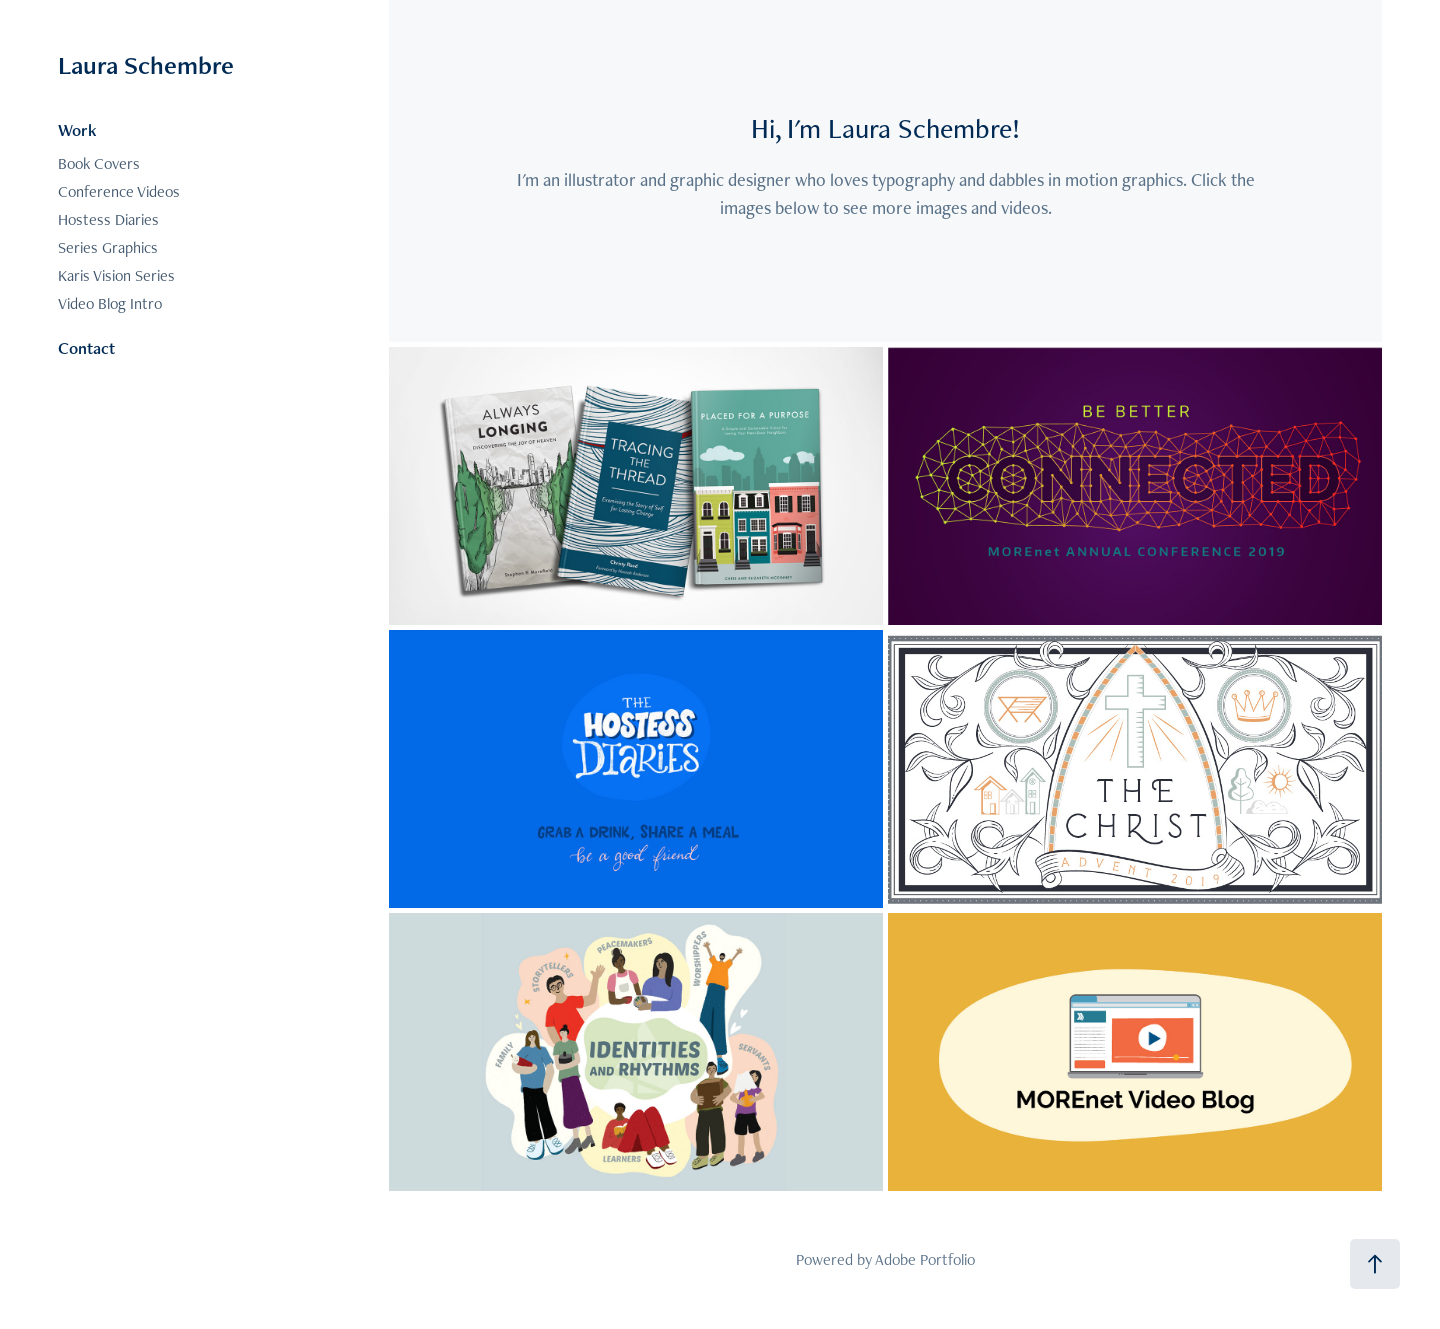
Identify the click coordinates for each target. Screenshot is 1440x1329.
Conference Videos (119, 191)
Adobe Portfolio (925, 1259)
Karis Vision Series (116, 275)
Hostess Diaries (108, 219)
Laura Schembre (146, 65)
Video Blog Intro (110, 303)
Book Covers (99, 163)
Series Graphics (108, 247)
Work (77, 130)
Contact (86, 348)
